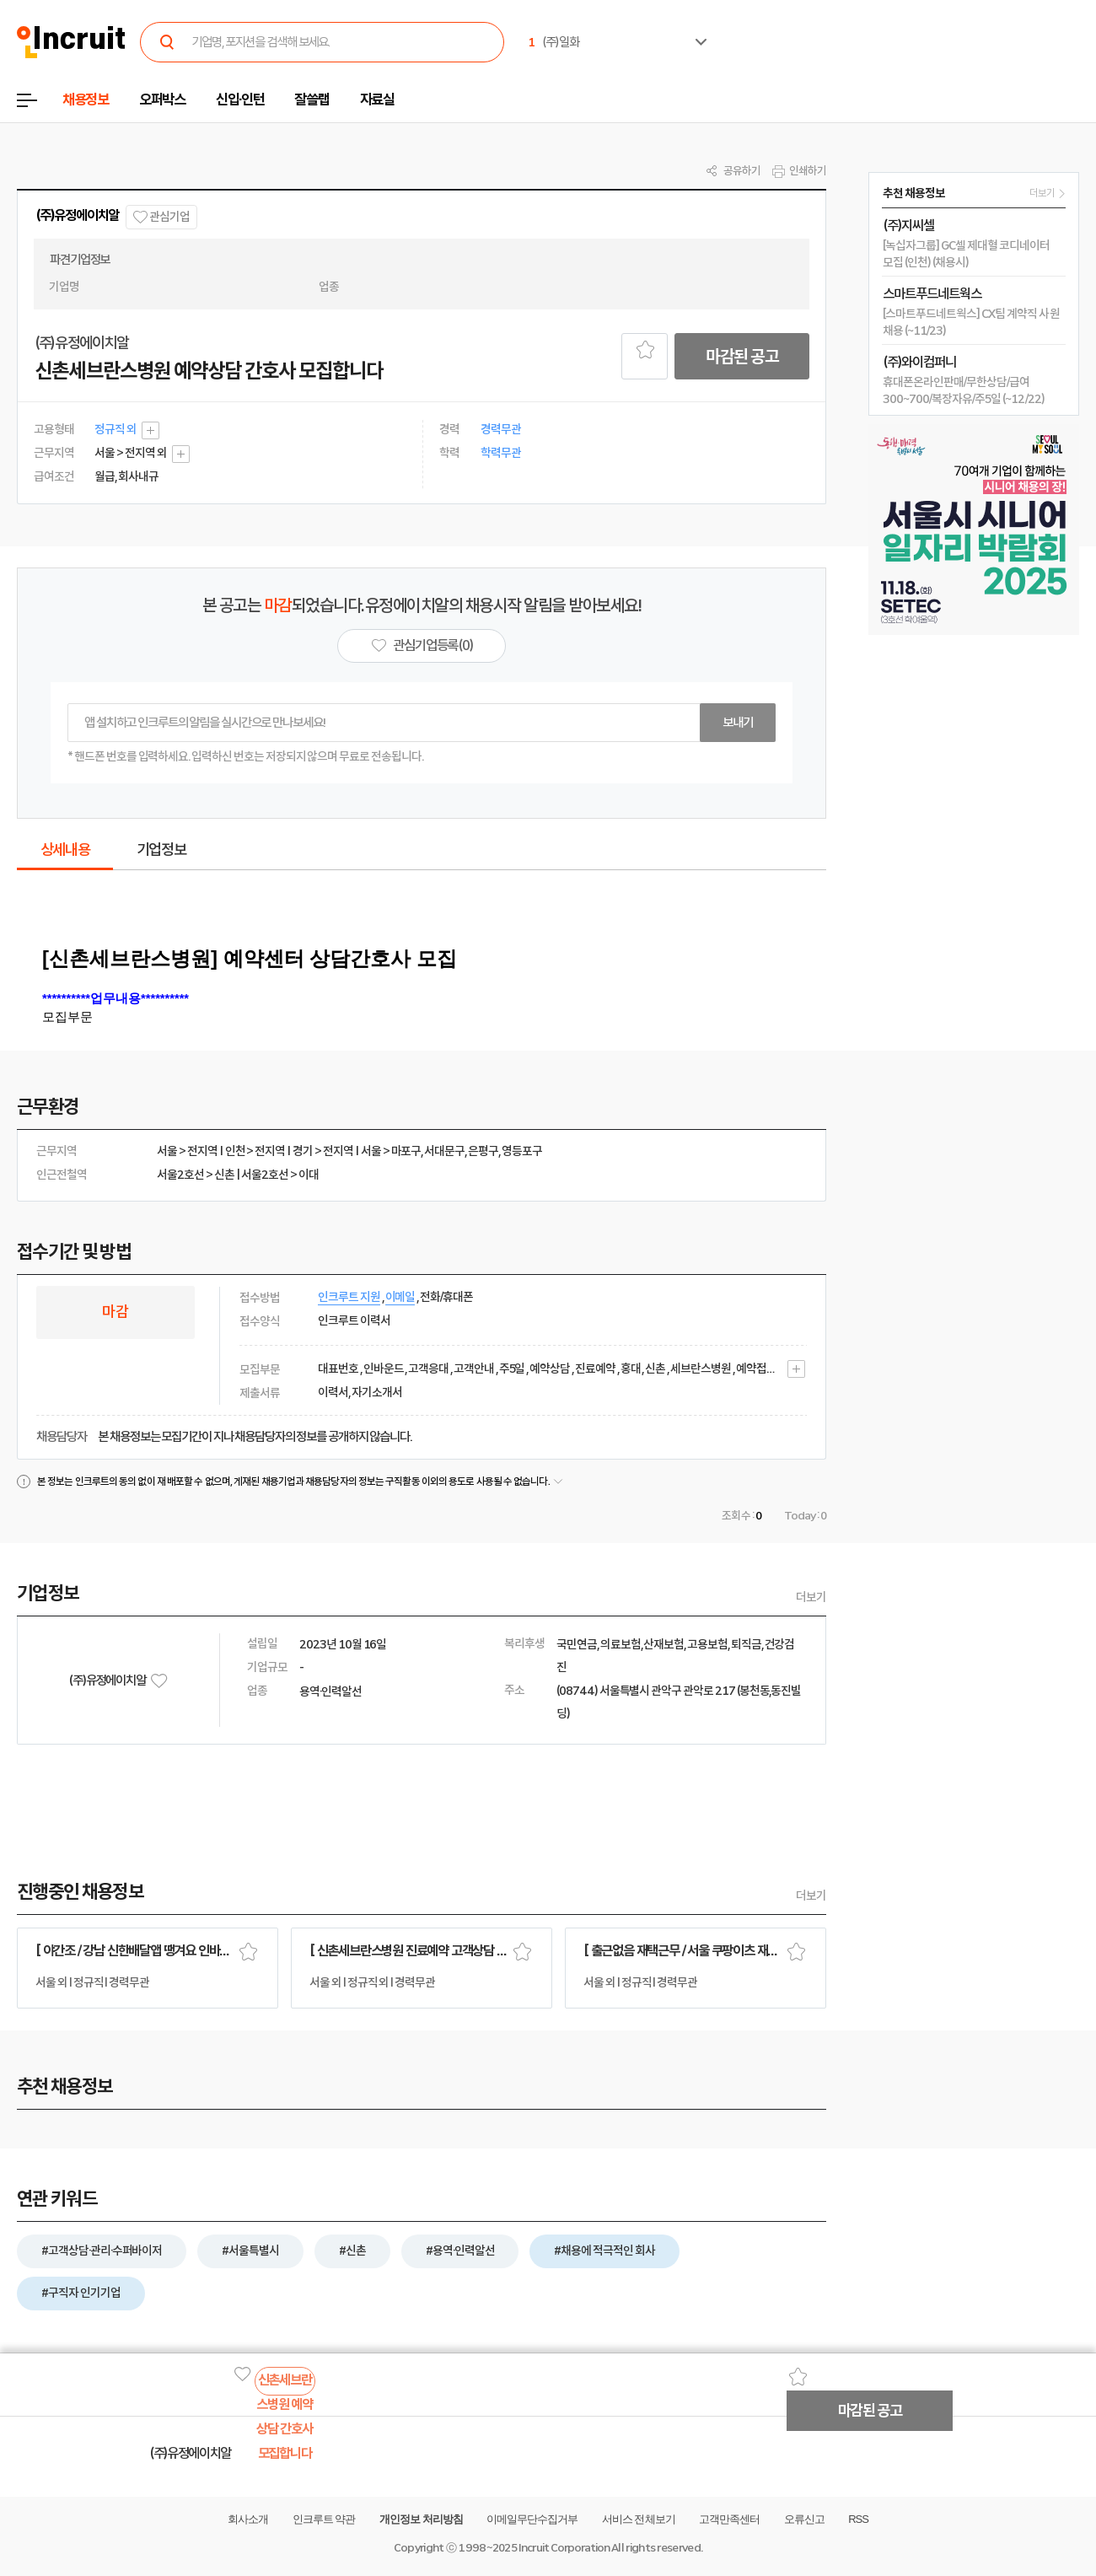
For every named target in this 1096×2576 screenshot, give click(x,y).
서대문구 (444, 1151)
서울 (167, 1151)
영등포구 (522, 1151)
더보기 (811, 1597)
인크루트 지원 (349, 1296)
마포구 (406, 1151)
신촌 (224, 1174)
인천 (235, 1151)
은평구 (483, 1151)
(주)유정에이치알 (77, 215)
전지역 (202, 1151)
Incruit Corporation (563, 2548)
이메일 (400, 1296)
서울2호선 (180, 1174)
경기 (303, 1151)
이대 (308, 1174)
